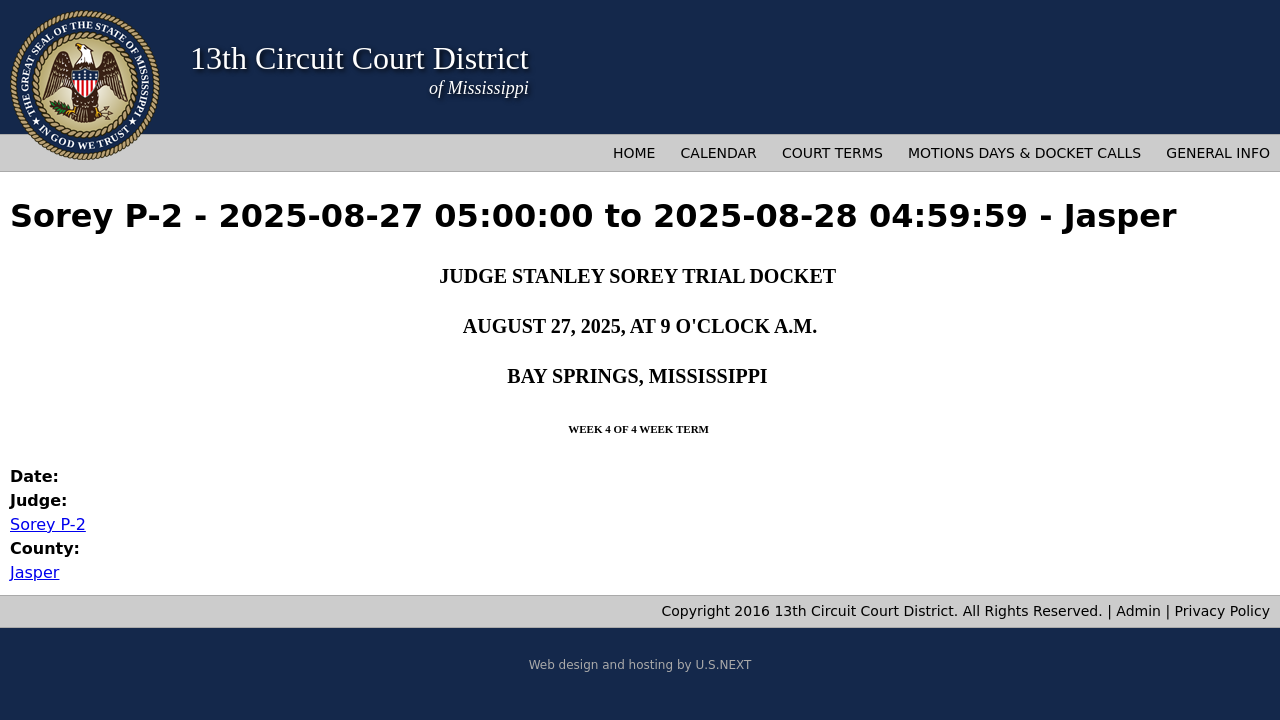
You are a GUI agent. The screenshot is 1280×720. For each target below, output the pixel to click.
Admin (1138, 611)
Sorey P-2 (48, 524)
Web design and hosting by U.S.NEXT (640, 665)
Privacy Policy (1222, 611)
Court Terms (832, 153)
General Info (1218, 153)
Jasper (34, 572)
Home (634, 153)
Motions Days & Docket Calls (1024, 153)
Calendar (719, 153)
